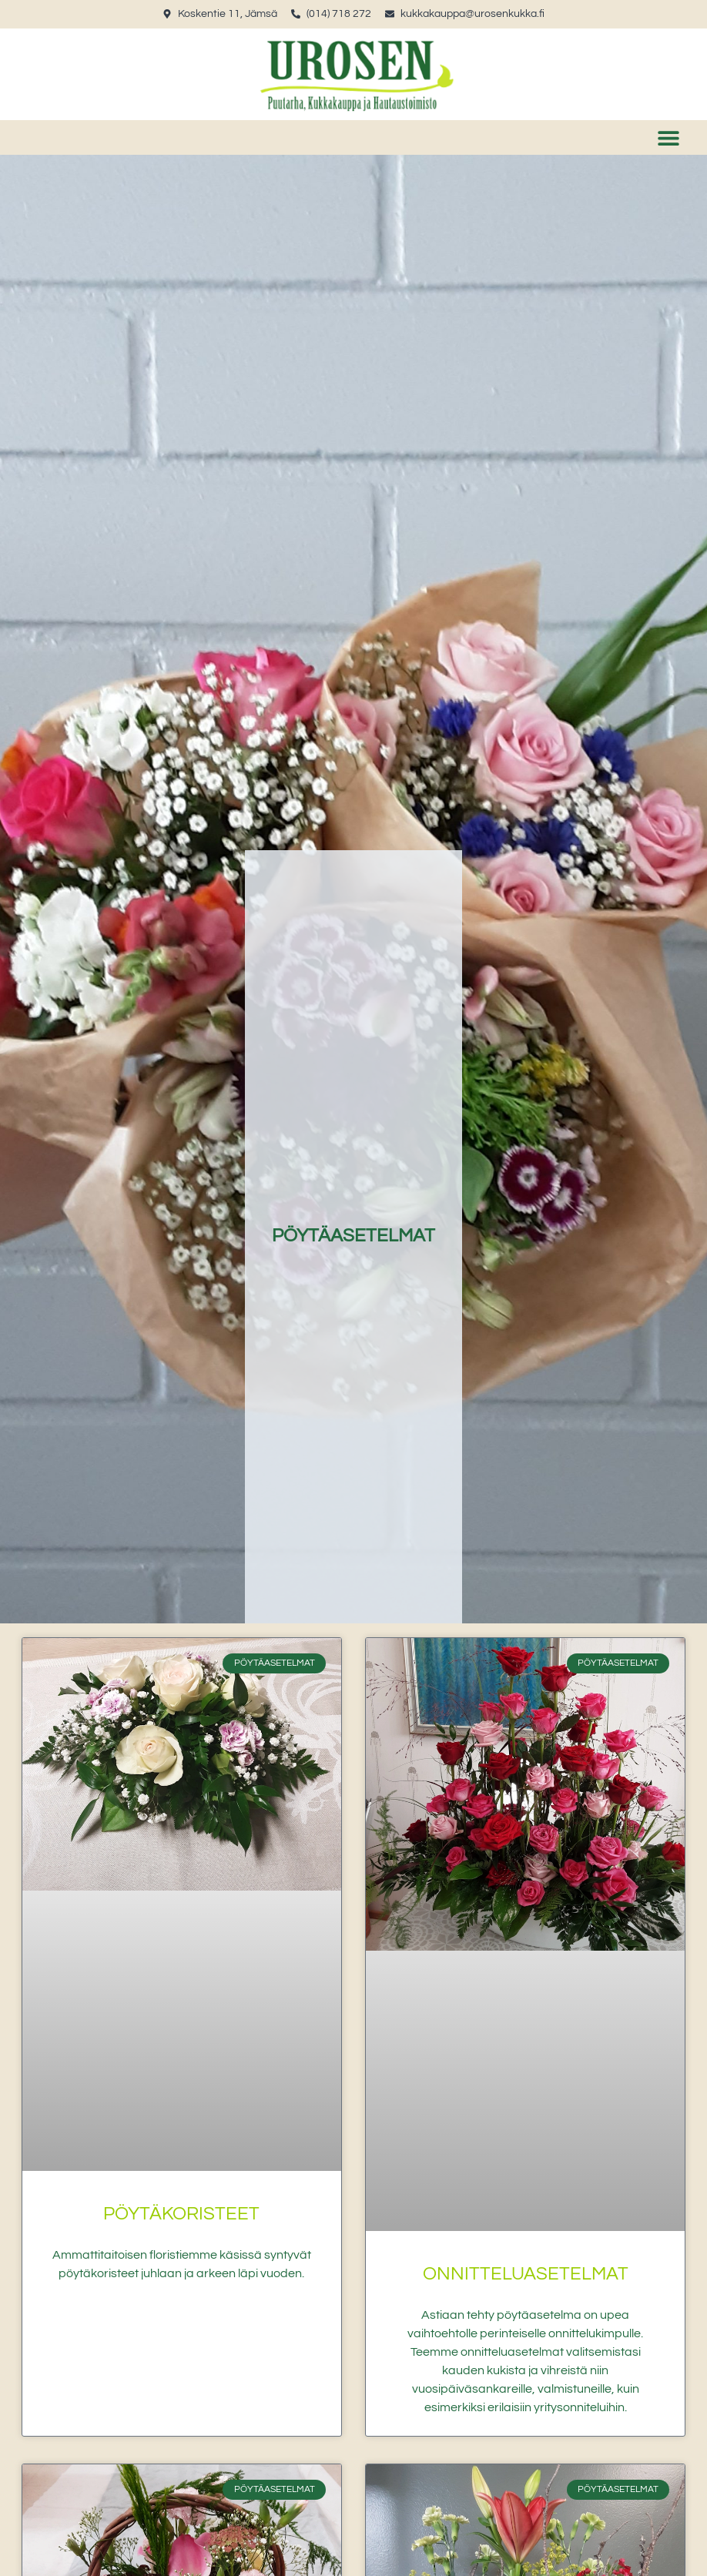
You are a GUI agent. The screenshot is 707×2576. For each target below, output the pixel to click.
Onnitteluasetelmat (525, 2273)
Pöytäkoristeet (181, 2213)
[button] (668, 137)
